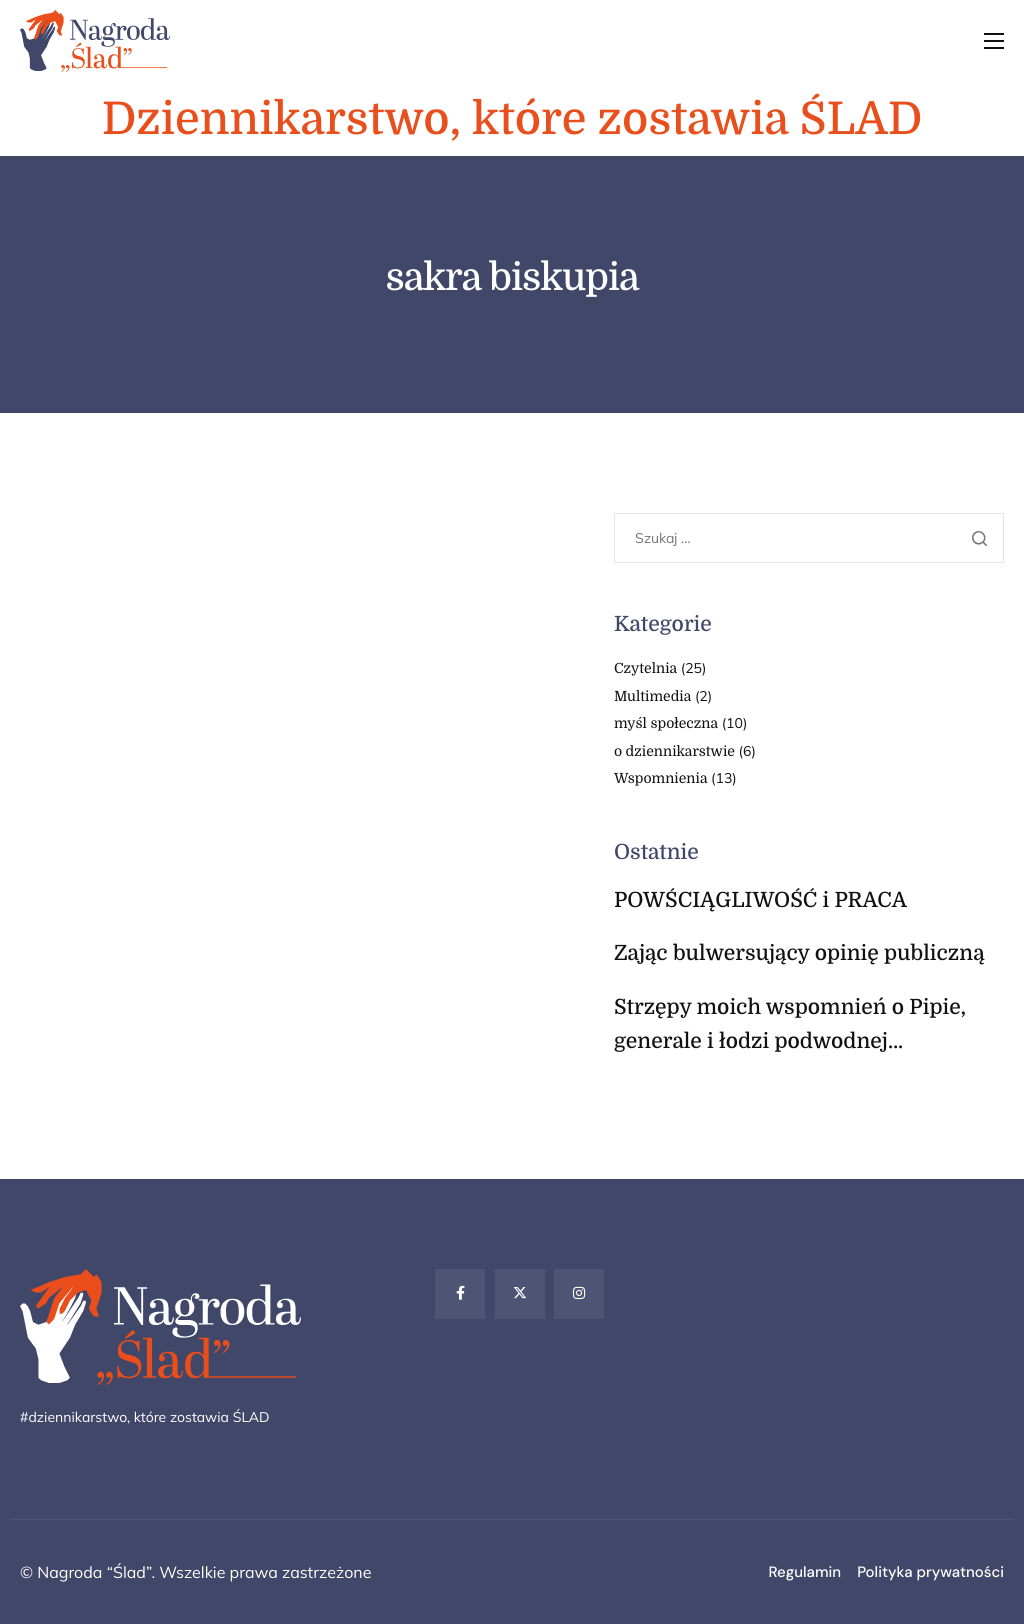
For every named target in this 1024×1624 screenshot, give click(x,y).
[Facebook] (460, 1294)
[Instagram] (579, 1294)
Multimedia (652, 697)
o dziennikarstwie (674, 752)
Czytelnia (645, 669)
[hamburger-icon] (994, 41)
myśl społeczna (666, 724)
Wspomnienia (661, 779)
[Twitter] (520, 1294)
